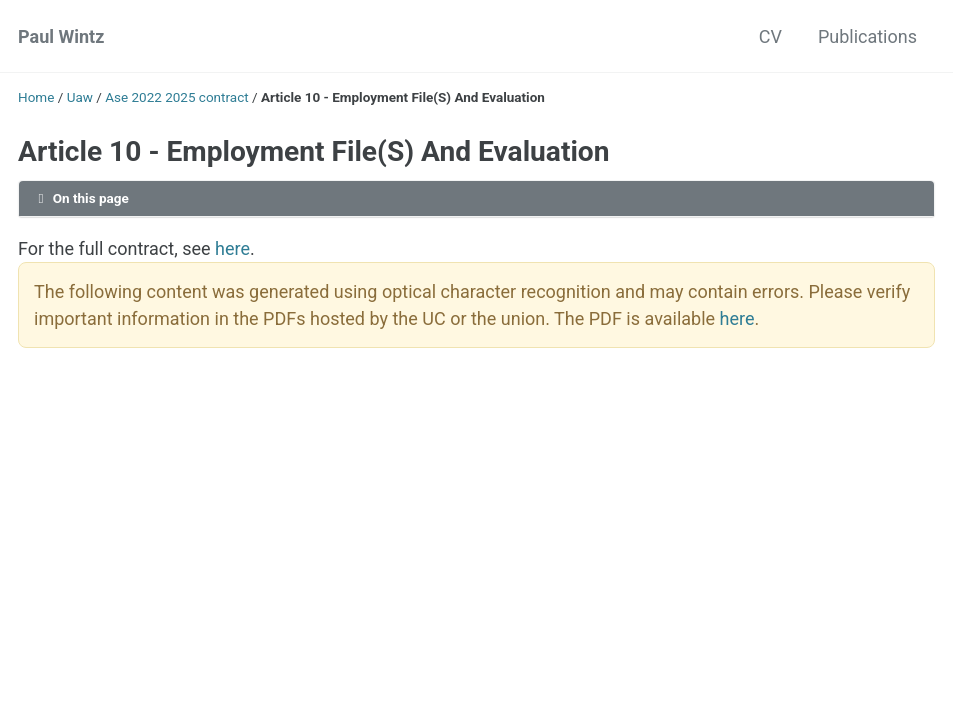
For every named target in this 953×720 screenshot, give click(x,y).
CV (770, 36)
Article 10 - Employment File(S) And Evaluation (314, 151)
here (232, 248)
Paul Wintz (61, 36)
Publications (867, 36)
